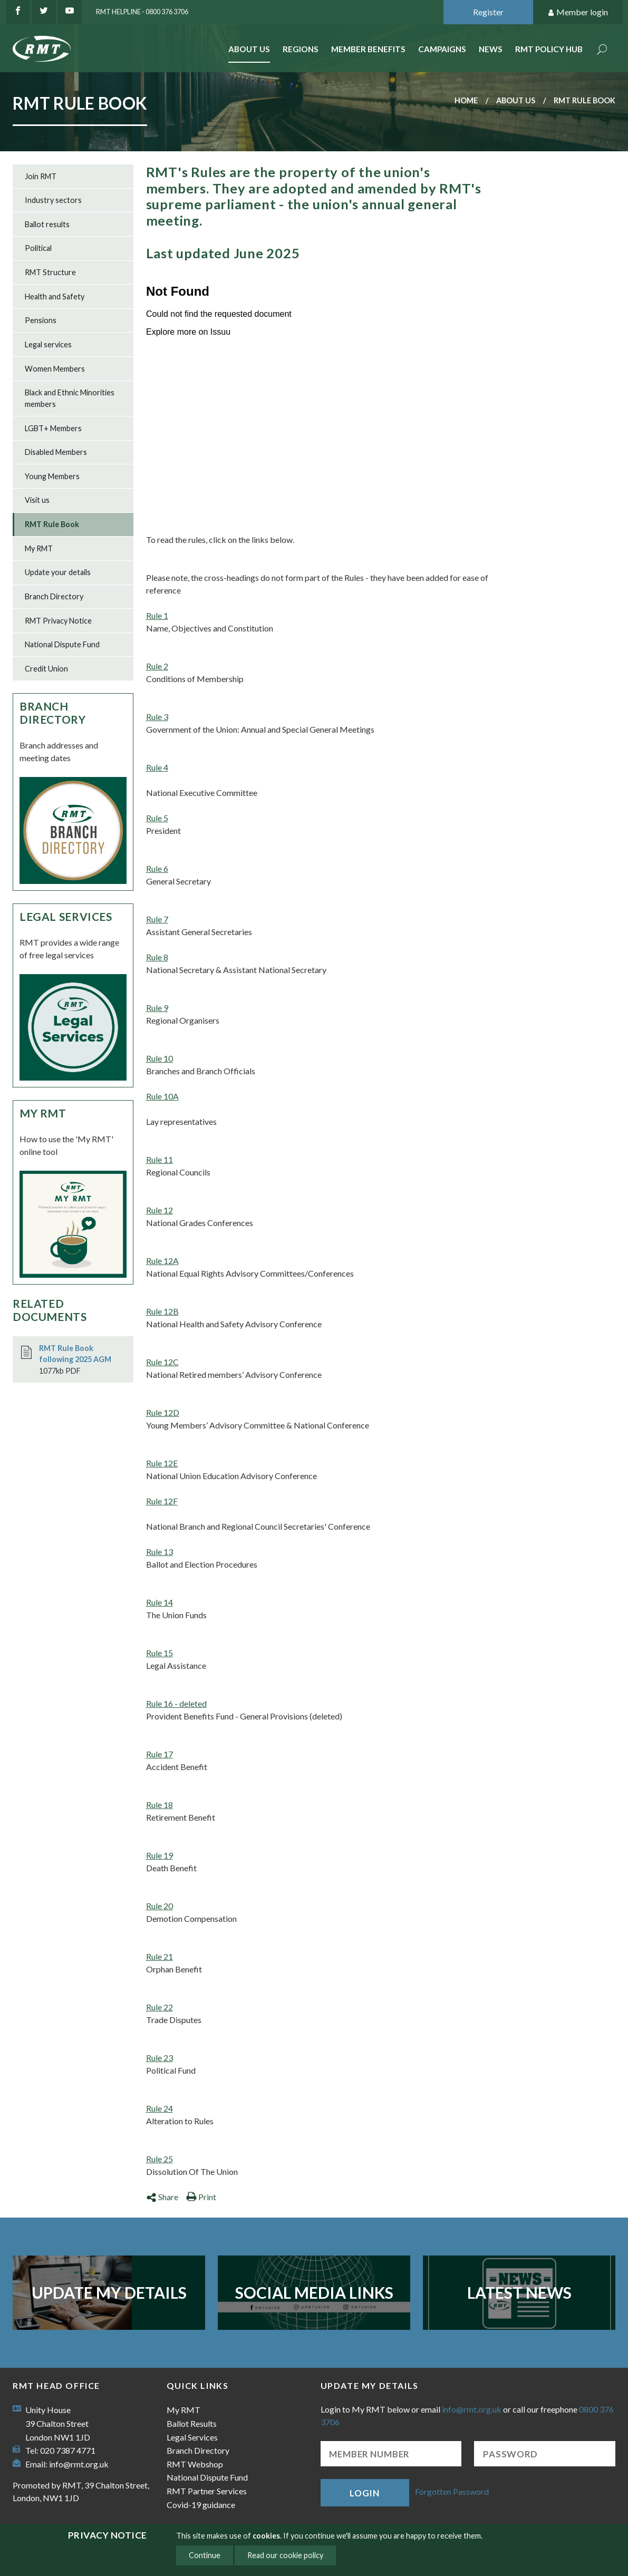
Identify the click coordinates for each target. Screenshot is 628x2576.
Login (364, 2493)
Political (38, 248)
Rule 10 (159, 1058)
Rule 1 (157, 615)
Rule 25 (159, 2159)
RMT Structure (50, 272)
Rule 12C (162, 1362)
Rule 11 (159, 1159)
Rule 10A (162, 1096)
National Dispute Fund (62, 644)
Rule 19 (159, 1855)
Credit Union (46, 668)
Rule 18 (159, 1805)
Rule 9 (157, 1008)
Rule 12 (159, 1210)
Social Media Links (314, 2292)
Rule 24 (159, 2108)
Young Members (52, 476)
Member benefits (368, 49)
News (491, 49)
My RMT (39, 548)
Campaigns (442, 49)
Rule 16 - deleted (176, 1703)
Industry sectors (53, 200)
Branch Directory (54, 596)
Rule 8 (157, 957)
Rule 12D (162, 1412)
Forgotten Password (452, 2491)
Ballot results (47, 224)
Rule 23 (159, 2058)
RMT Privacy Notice (58, 620)
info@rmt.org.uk (79, 2464)
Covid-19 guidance (201, 2505)
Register (488, 12)
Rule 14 (159, 1602)
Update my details (109, 2292)
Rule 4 (157, 767)
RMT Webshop (195, 2464)
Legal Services (66, 916)
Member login (577, 12)
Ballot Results (192, 2423)
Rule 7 (157, 919)
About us (515, 100)
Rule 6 (157, 868)
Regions (300, 49)
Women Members (55, 368)
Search (602, 50)
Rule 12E (162, 1463)
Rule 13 (159, 1552)
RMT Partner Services (207, 2491)
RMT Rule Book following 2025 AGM (75, 1354)
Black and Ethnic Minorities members (69, 398)
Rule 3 (157, 717)
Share (162, 2197)
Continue (204, 2555)
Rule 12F (162, 1501)
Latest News (519, 2292)
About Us (249, 49)
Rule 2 (157, 666)
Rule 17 (159, 1754)
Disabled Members (56, 452)
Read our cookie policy (285, 2555)
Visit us (37, 499)
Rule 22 (159, 2007)
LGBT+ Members (53, 428)
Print (201, 2197)
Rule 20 (159, 1906)
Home (466, 100)
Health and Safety (54, 296)
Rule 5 (157, 818)
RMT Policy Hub (549, 49)
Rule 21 (159, 1956)
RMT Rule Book (52, 524)
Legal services (48, 344)
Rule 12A (162, 1261)
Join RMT (40, 176)
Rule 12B (162, 1311)
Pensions (40, 320)
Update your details (58, 572)
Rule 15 (159, 1653)
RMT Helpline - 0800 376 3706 (142, 11)
